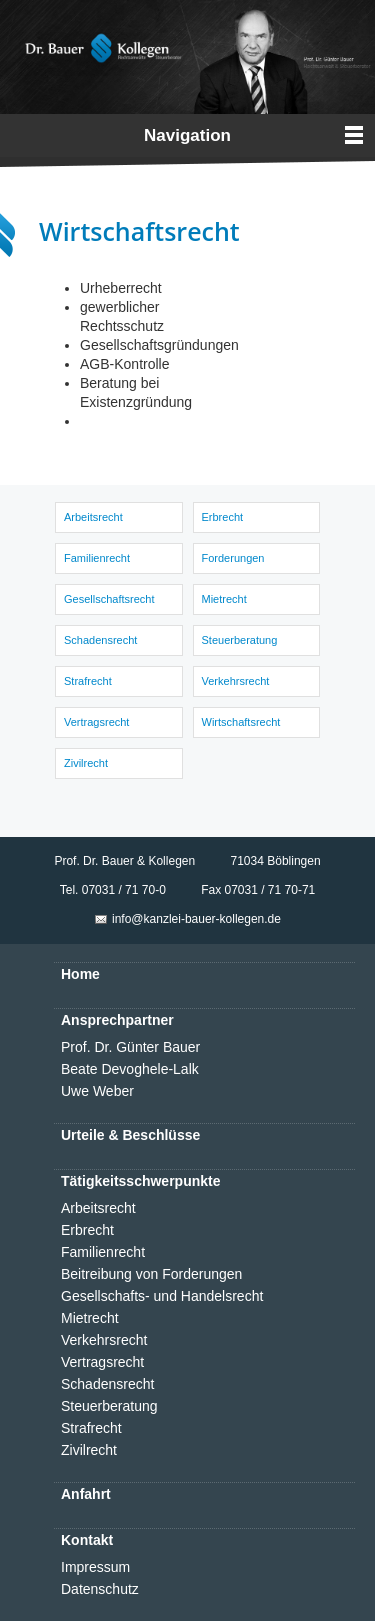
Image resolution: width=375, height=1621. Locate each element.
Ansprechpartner (117, 1020)
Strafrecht (88, 681)
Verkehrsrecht (236, 681)
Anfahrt (86, 1494)
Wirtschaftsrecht (241, 722)
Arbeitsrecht (93, 517)
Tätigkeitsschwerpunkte (141, 1181)
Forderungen (233, 558)
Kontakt (87, 1540)
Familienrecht (97, 558)
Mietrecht (224, 599)
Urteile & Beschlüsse (130, 1135)
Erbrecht (223, 517)
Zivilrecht (86, 763)
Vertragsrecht (96, 722)
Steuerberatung (240, 640)
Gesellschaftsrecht (109, 599)
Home (80, 974)
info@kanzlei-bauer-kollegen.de (196, 919)
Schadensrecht (100, 640)
